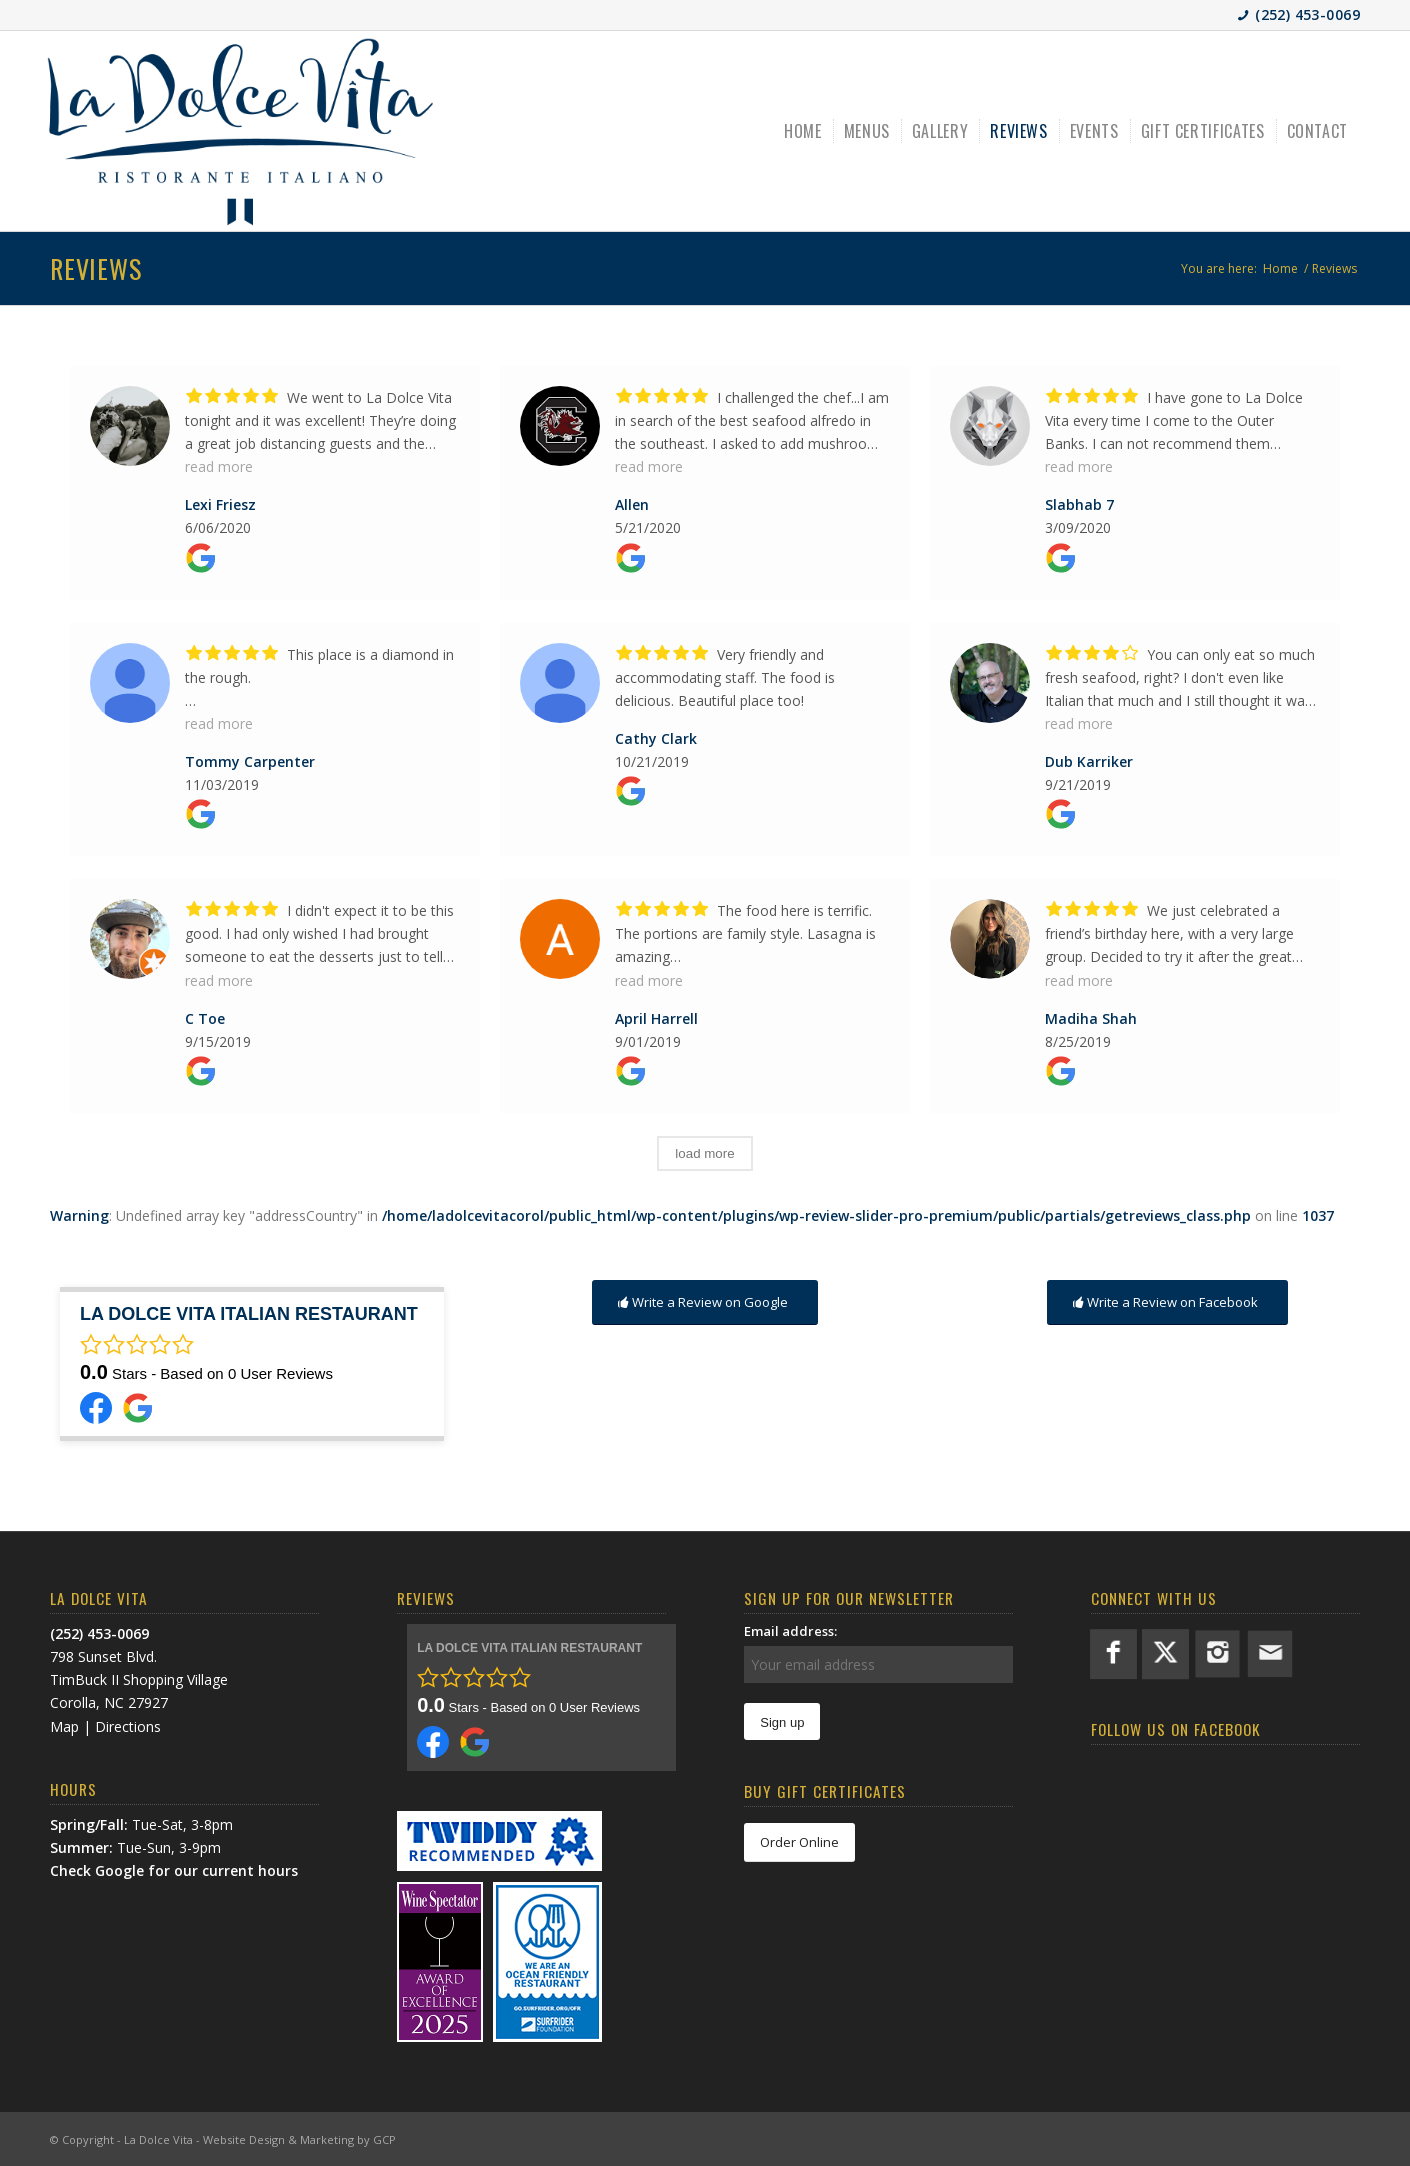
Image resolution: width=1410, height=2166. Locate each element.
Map (64, 1726)
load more (704, 1153)
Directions (128, 1726)
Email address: (790, 1631)
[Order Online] (799, 1842)
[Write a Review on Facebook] (1167, 1302)
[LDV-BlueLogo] (240, 131)
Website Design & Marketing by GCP (299, 2139)
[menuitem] (804, 131)
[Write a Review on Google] (705, 1302)
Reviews (95, 268)
